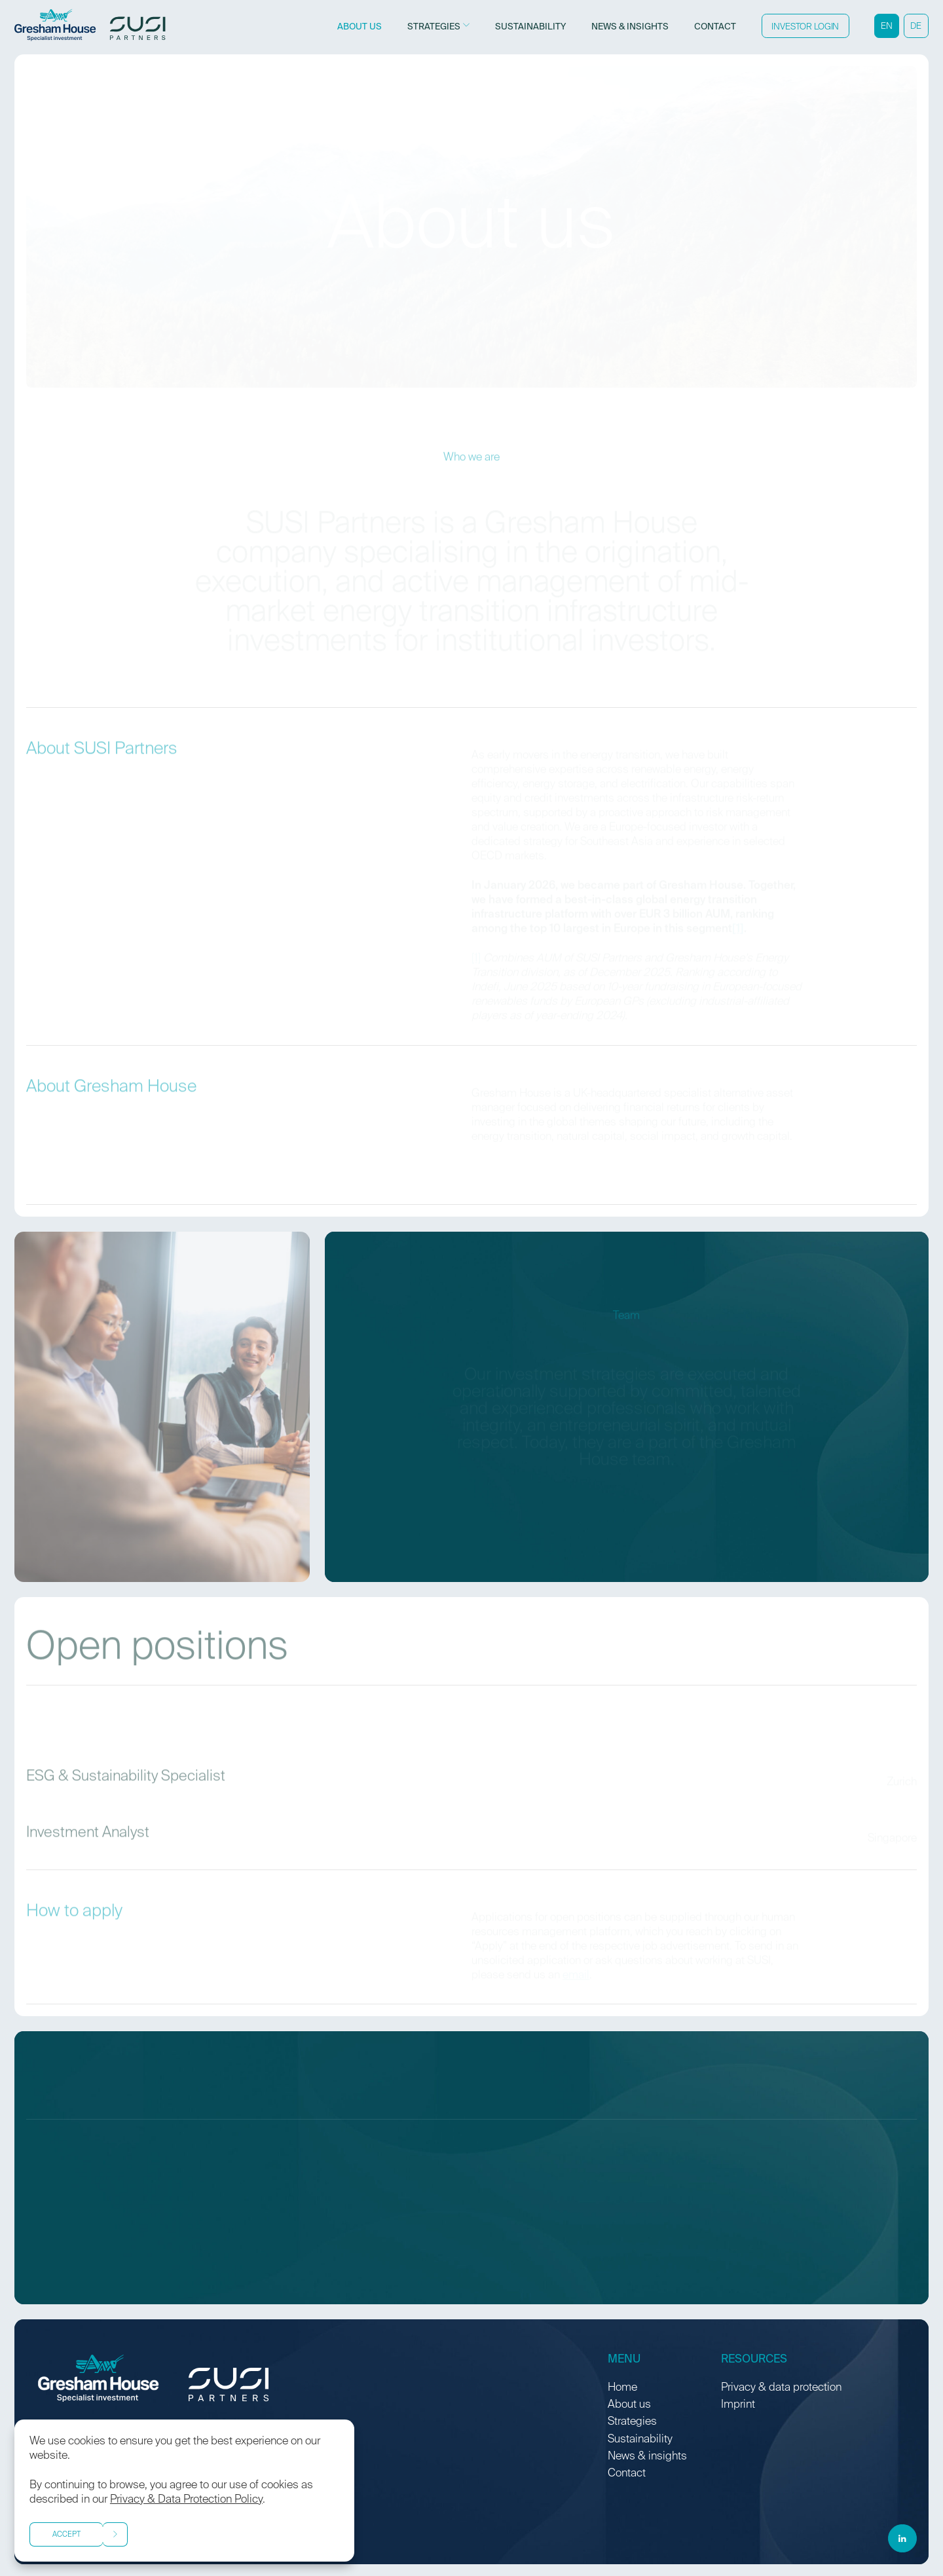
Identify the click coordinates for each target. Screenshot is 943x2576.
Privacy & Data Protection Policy (186, 2499)
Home (622, 2387)
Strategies (632, 2421)
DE (915, 26)
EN (887, 26)
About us (629, 2404)
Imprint (738, 2404)
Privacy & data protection (781, 2387)
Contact (627, 2473)
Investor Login (805, 27)
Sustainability (640, 2439)
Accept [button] (66, 2535)
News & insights (647, 2456)
